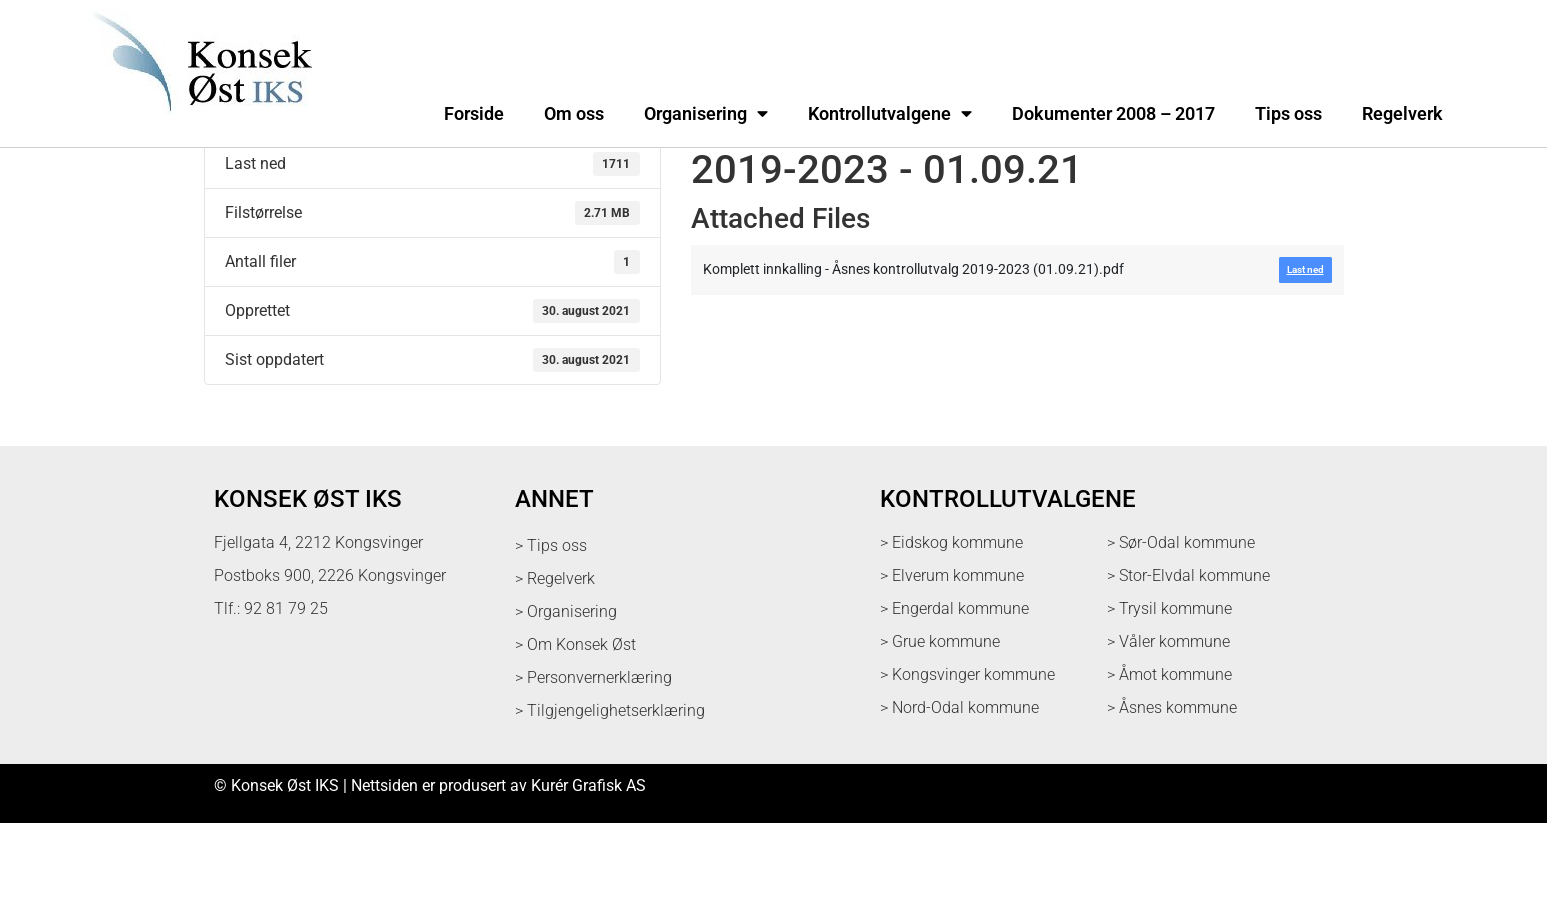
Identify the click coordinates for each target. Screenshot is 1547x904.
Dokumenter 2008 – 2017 (1113, 114)
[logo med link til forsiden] (198, 124)
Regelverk (1402, 114)
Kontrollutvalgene (890, 114)
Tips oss (1288, 114)
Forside (474, 114)
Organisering (706, 114)
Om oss (574, 114)
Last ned (234, 192)
